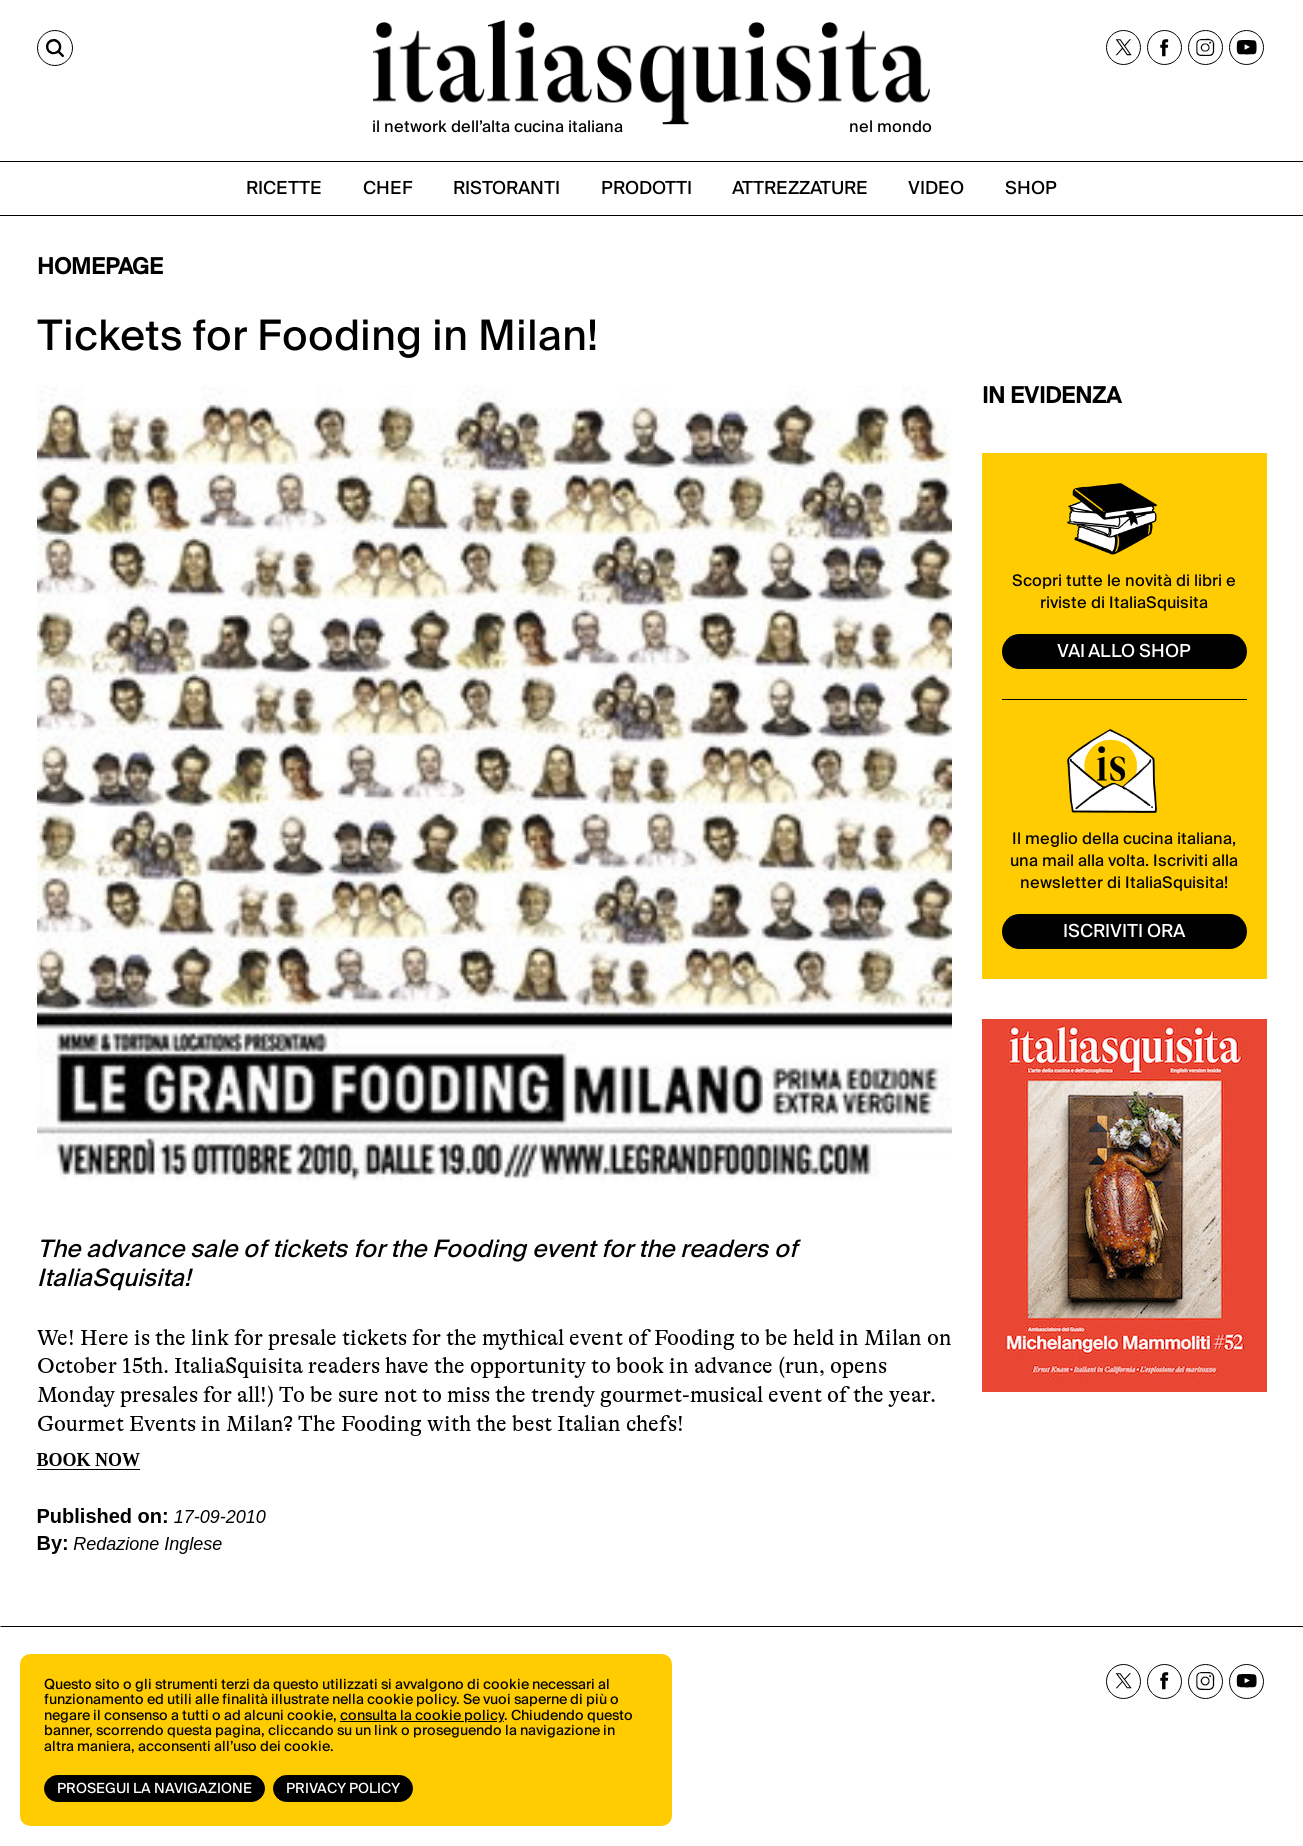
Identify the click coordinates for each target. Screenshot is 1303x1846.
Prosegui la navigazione (154, 1789)
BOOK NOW (89, 1460)
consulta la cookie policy (422, 1716)
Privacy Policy (343, 1789)
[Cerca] (55, 48)
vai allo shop (1124, 651)
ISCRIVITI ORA (1124, 931)
